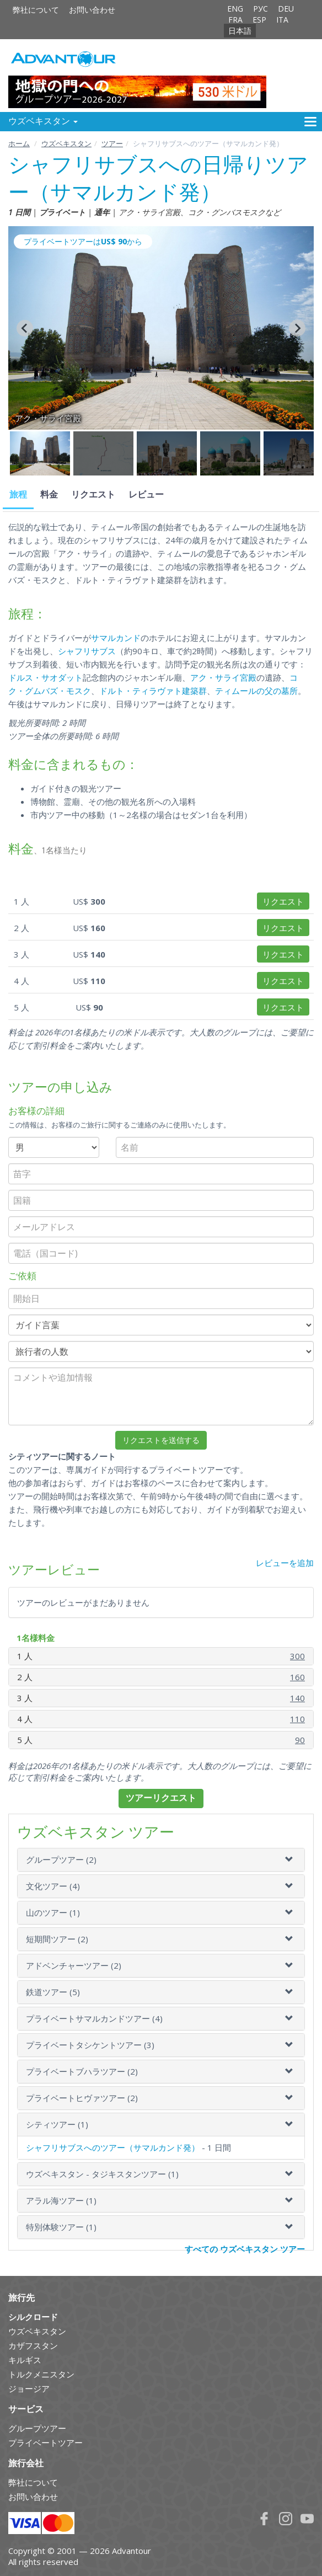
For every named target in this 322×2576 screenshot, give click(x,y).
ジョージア (29, 2388)
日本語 (239, 30)
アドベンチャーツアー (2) (73, 1965)
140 (297, 1697)
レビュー (146, 494)
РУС (260, 8)
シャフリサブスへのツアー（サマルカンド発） (113, 2147)
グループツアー (37, 2428)
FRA (235, 19)
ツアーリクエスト (161, 1798)
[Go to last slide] (25, 328)
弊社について (36, 10)
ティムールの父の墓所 (256, 690)
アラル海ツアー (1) (61, 2200)
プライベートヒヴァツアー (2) (82, 2097)
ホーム (19, 143)
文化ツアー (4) (53, 1885)
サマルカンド (116, 637)
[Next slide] (297, 328)
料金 (49, 494)
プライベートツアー (45, 2442)
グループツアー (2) (61, 1859)
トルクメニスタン (41, 2374)
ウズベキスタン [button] (43, 121)
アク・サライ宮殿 (223, 677)
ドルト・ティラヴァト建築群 (153, 690)
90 (300, 1739)
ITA (282, 19)
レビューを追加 (285, 1562)
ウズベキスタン (66, 143)
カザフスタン (33, 2345)
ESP (259, 19)
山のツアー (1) (53, 1912)
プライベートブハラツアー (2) (82, 2071)
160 (297, 1676)
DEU (286, 8)
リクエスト (93, 494)
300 (297, 1655)
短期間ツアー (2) (57, 1938)
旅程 (18, 494)
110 (297, 1718)
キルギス (24, 2359)
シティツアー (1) (57, 2124)
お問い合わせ (92, 10)
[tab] (161, 1859)
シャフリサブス (87, 650)
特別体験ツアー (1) (61, 2226)
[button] (40, 453)
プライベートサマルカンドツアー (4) (94, 2018)
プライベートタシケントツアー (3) (90, 2044)
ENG (235, 8)
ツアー (112, 143)
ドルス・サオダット (45, 677)
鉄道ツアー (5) (53, 1991)
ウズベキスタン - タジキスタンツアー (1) (102, 2173)
